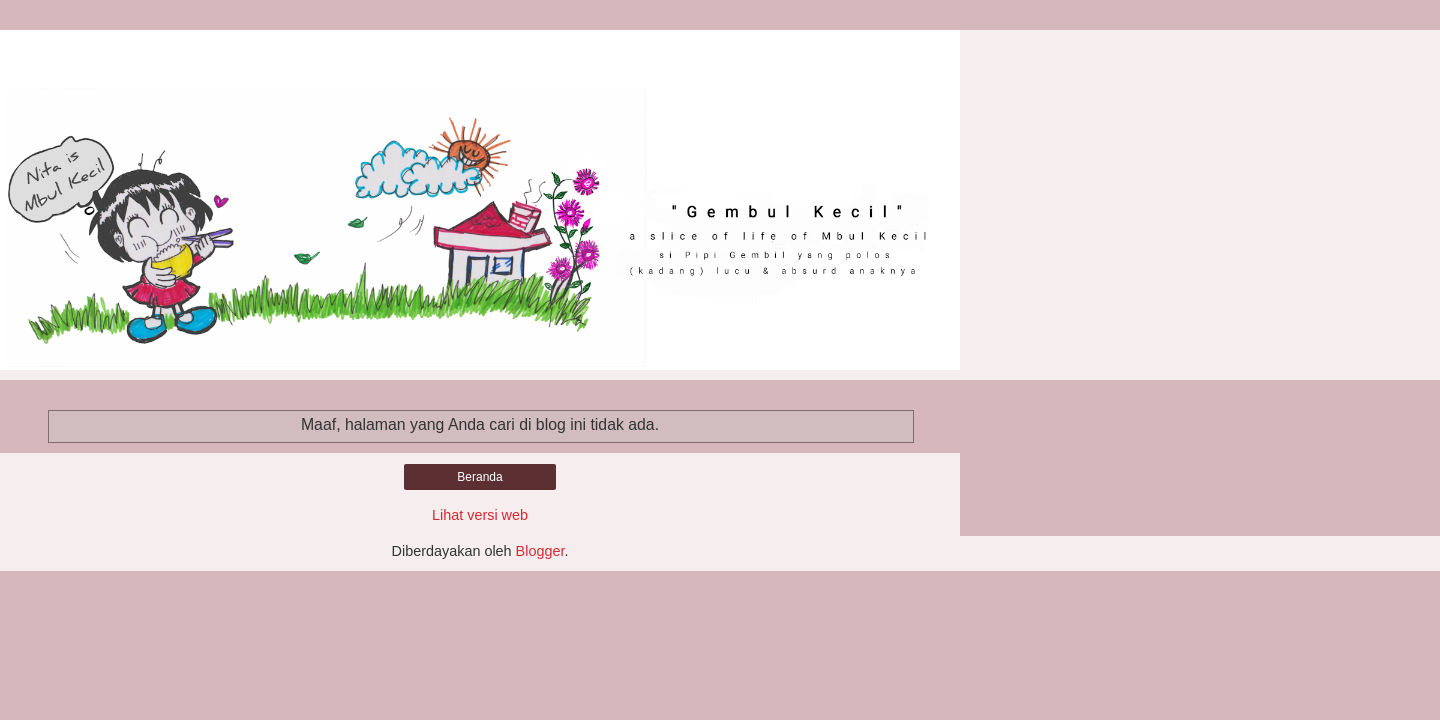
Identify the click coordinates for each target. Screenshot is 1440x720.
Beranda (479, 477)
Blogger (540, 551)
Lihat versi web (480, 515)
